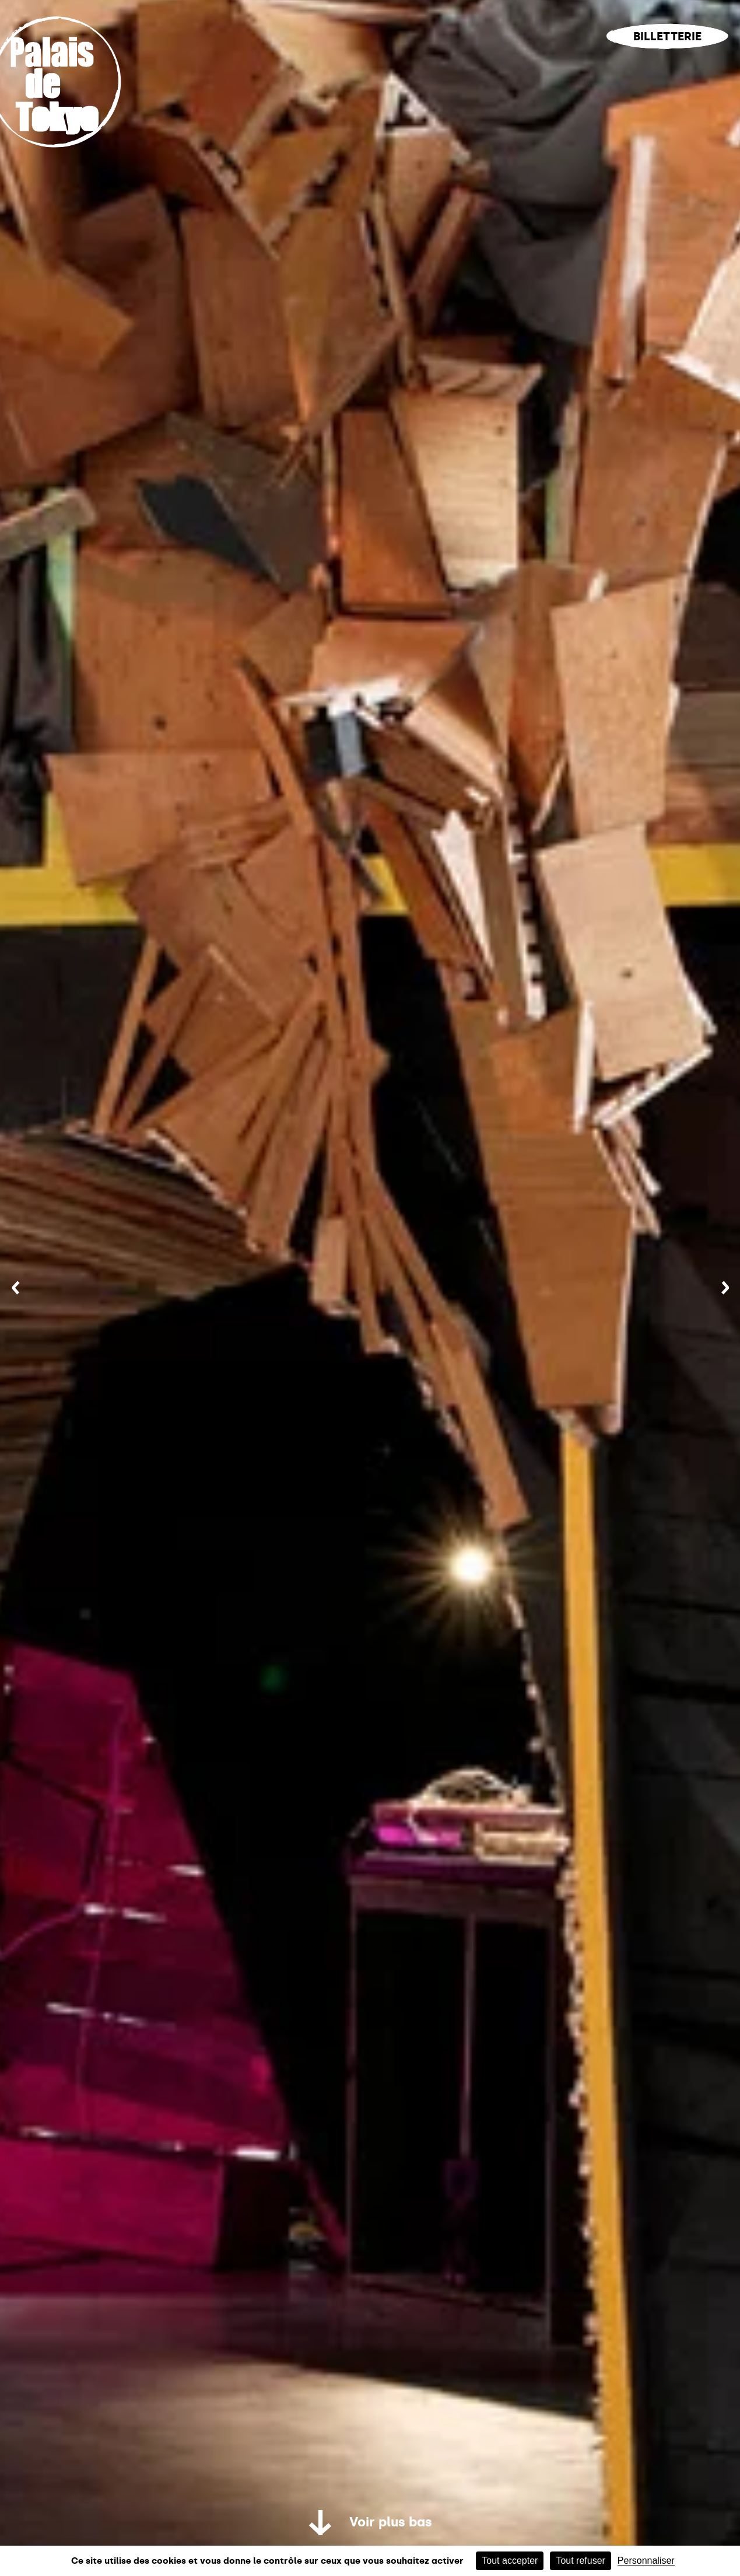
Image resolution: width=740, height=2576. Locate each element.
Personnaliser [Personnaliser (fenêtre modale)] (646, 2560)
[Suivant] (725, 1288)
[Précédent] (15, 1288)
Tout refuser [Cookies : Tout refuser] (580, 2560)
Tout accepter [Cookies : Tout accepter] (510, 2560)
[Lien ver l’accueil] (66, 159)
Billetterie (667, 36)
